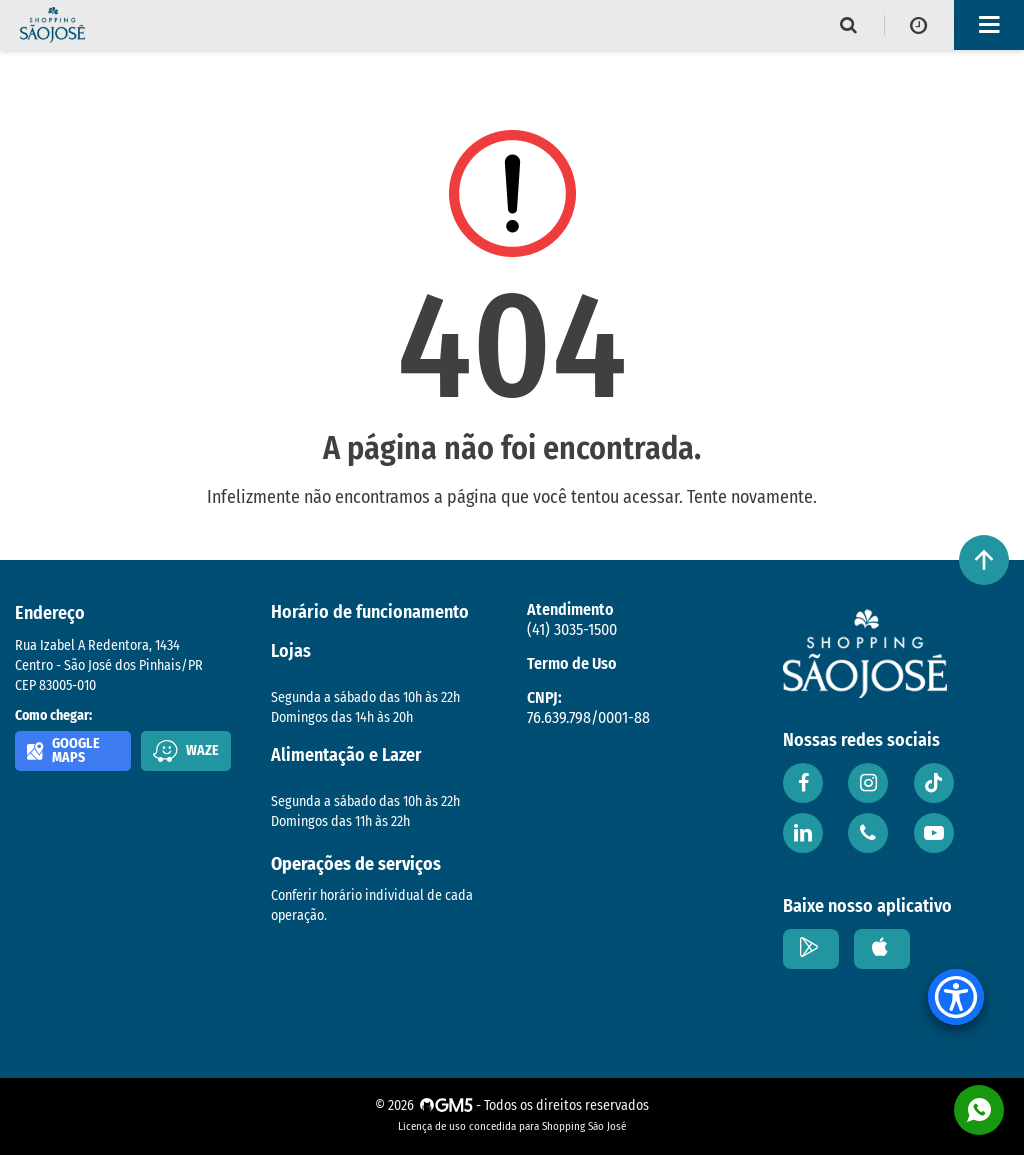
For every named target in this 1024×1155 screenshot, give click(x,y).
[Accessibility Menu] (956, 997)
